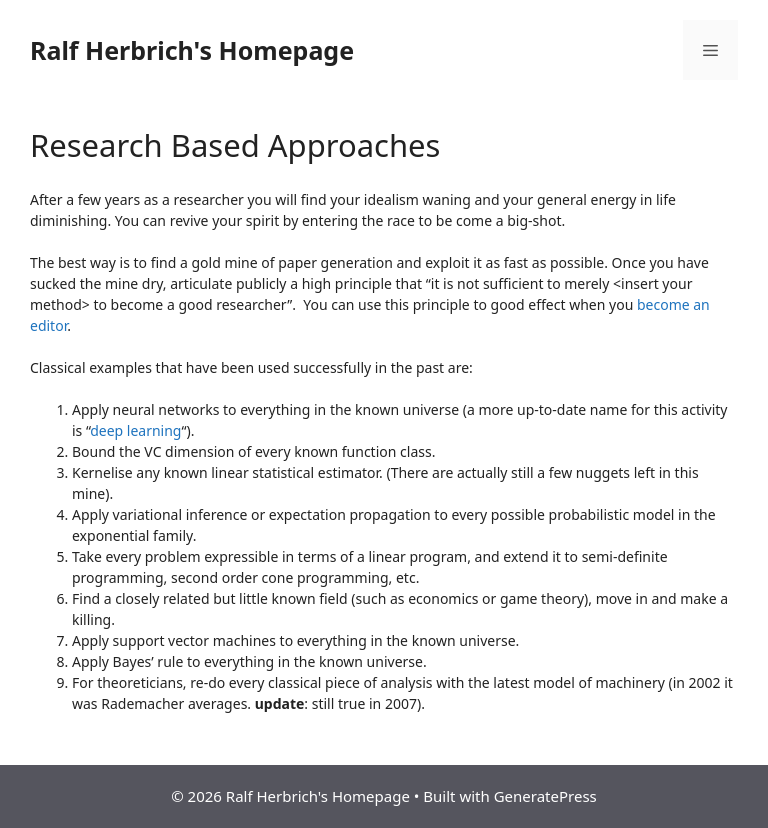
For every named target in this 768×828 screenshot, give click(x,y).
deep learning (135, 430)
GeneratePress (545, 796)
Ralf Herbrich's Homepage (192, 50)
